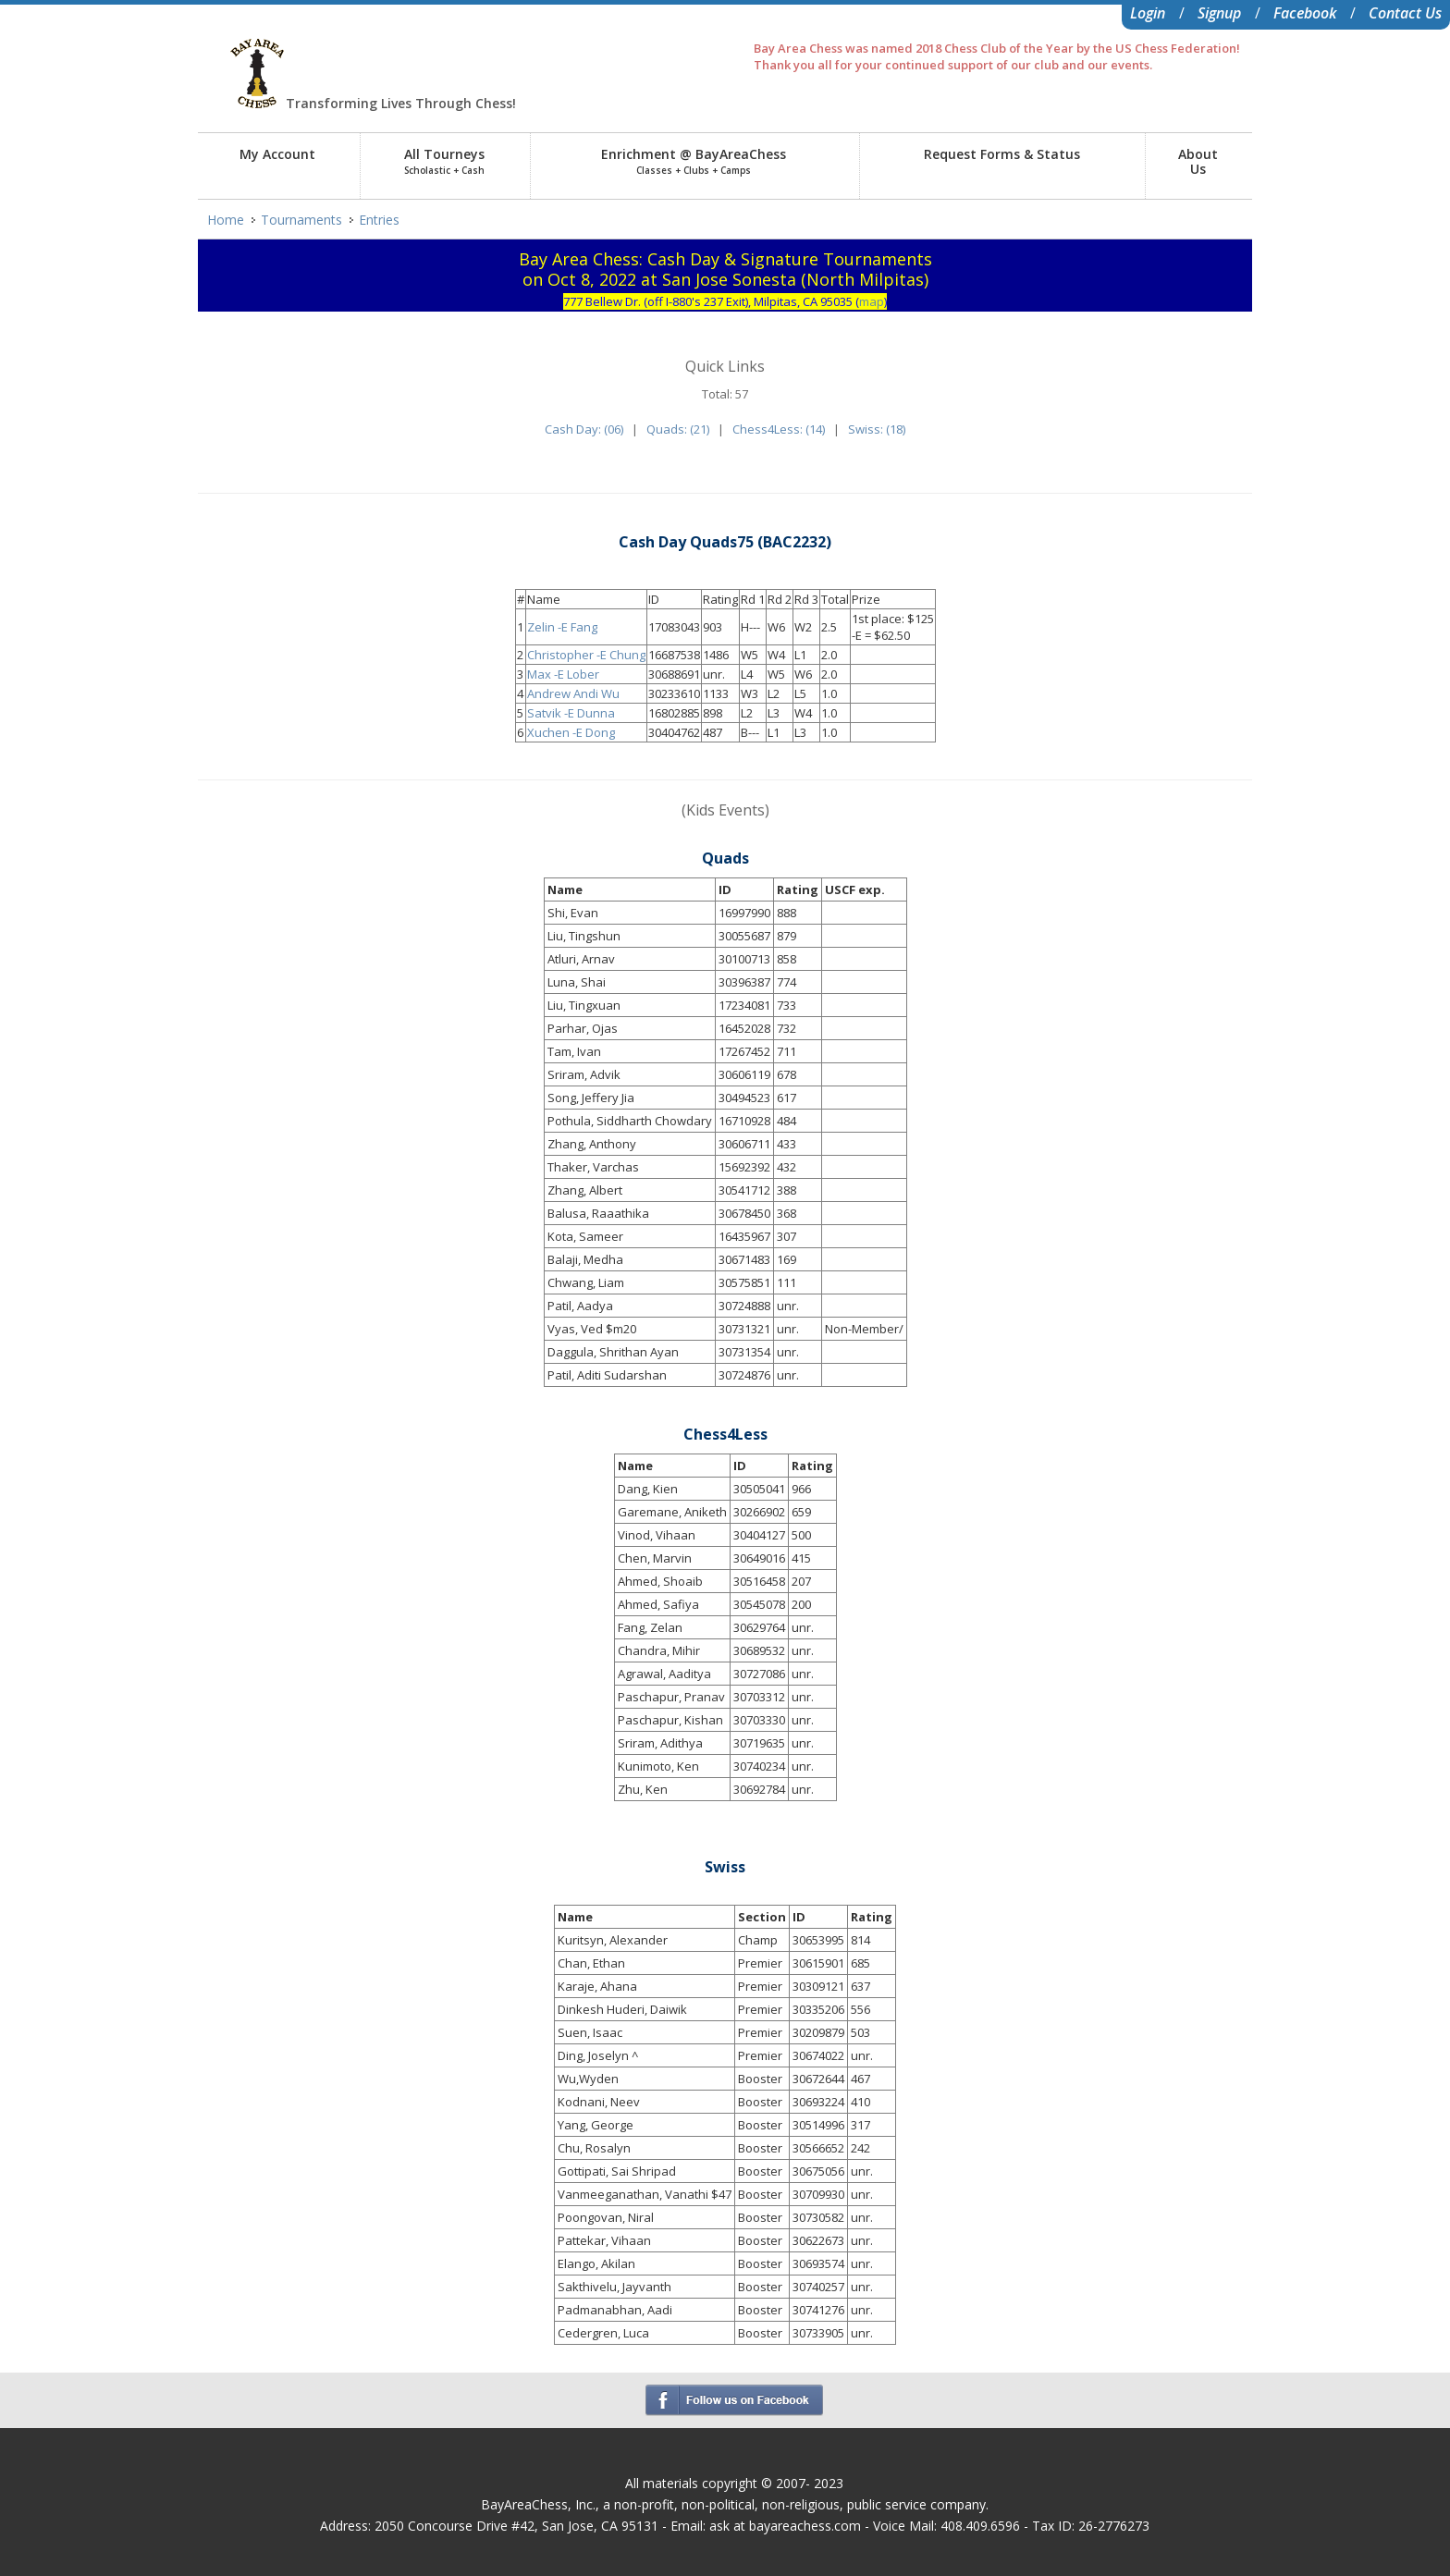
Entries (379, 219)
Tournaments (301, 219)
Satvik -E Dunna (571, 713)
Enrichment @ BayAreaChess (693, 161)
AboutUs (1198, 161)
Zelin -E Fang (562, 627)
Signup (1219, 13)
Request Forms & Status (1002, 154)
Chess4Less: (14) (778, 429)
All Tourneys (444, 161)
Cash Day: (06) (584, 429)
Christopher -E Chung (586, 654)
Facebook (1304, 13)
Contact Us (1405, 13)
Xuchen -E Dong (571, 732)
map (871, 301)
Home (225, 219)
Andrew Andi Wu (573, 693)
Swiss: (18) (876, 429)
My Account (277, 154)
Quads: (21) (677, 429)
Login (1147, 13)
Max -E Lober (563, 674)
